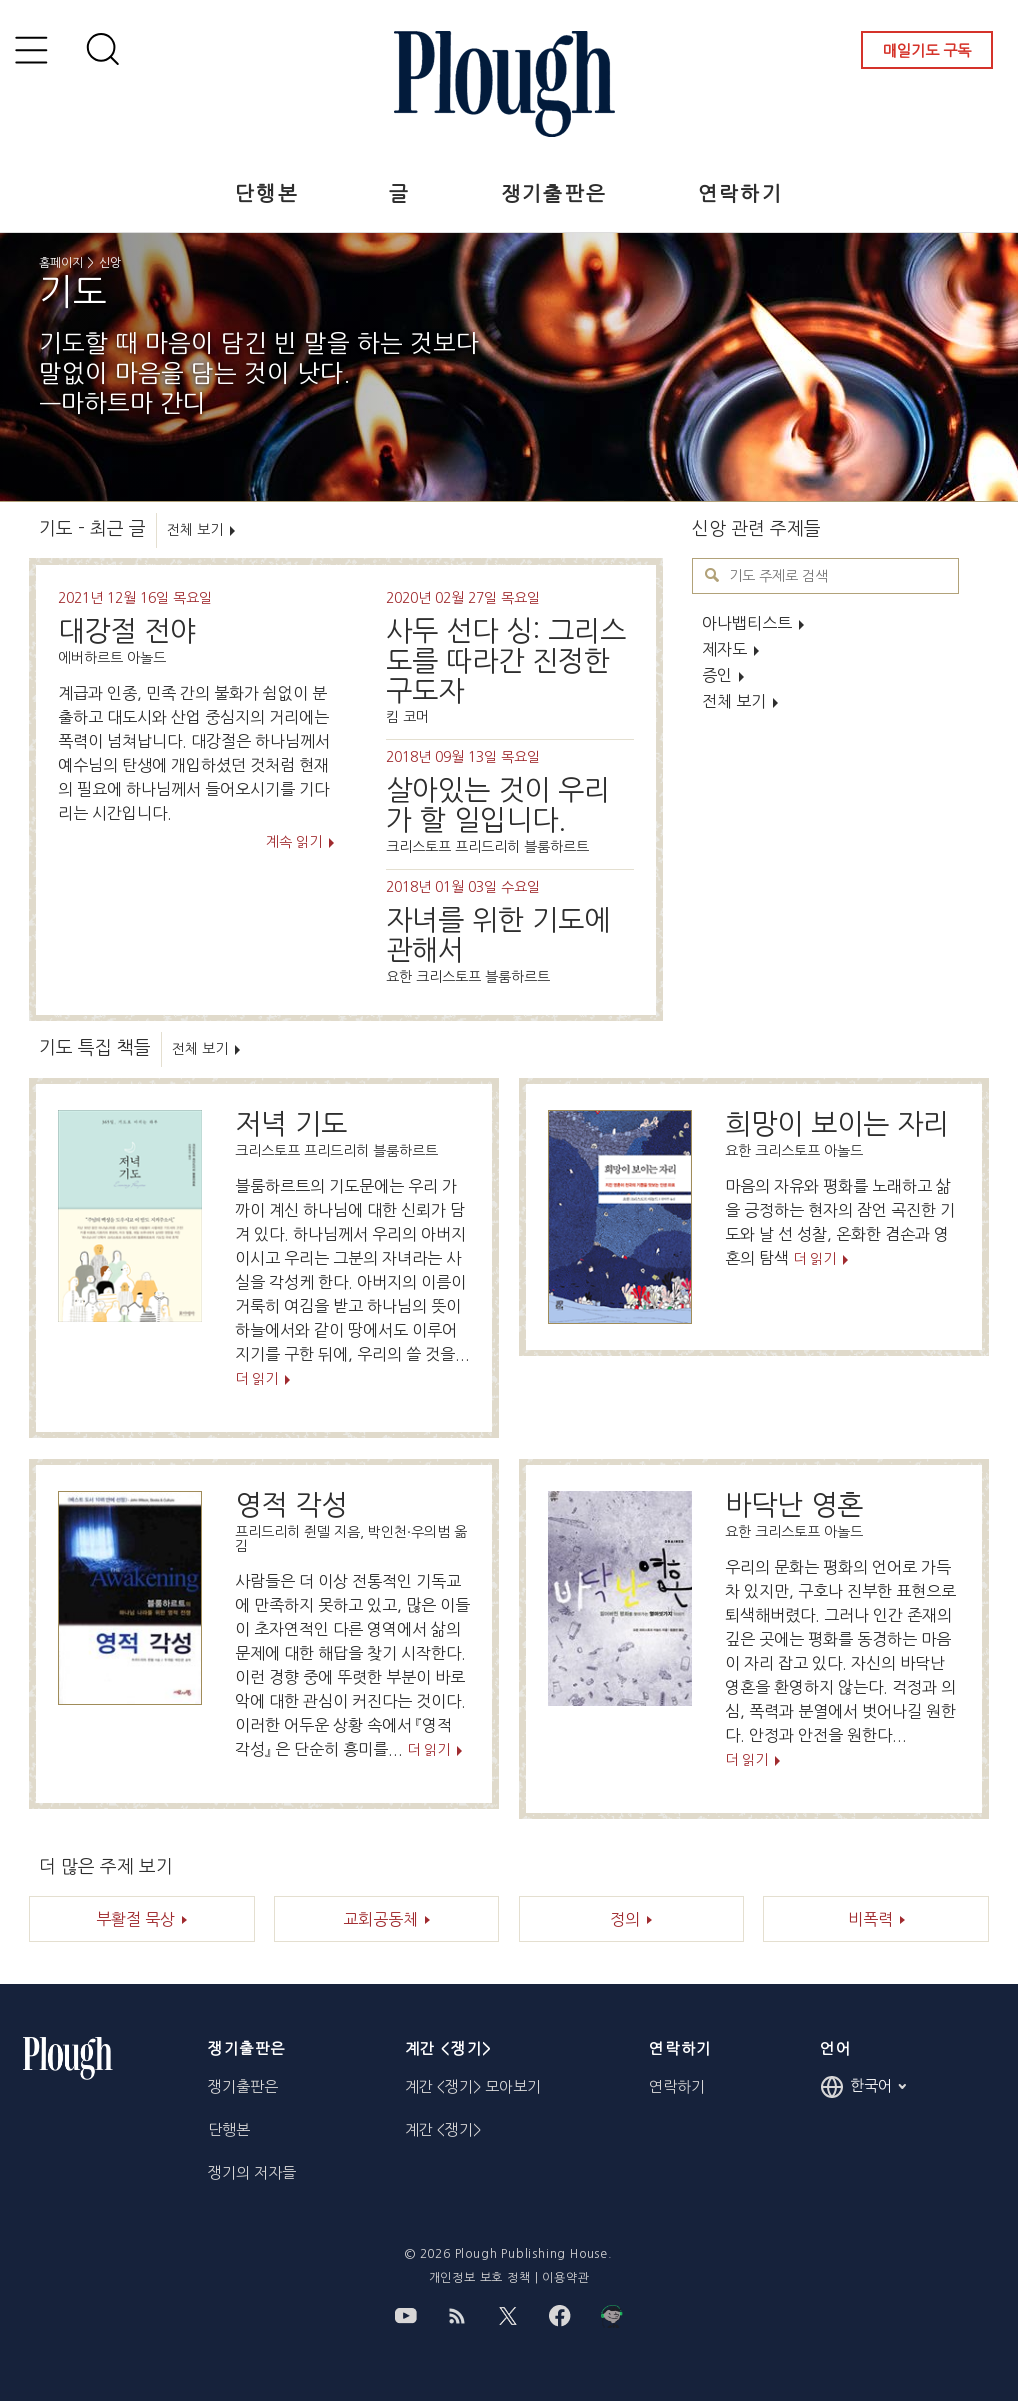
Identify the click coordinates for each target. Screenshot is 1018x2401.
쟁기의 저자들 (252, 2172)
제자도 (724, 649)
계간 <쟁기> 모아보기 (473, 2086)
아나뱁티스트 (747, 623)
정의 (625, 1919)
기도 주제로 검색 (712, 575)
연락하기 (741, 194)
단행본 (267, 194)
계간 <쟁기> (443, 2129)
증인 (717, 675)
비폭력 (870, 1919)
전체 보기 (734, 701)
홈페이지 (61, 263)
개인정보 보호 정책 (480, 2278)
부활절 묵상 (135, 1919)
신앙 (110, 263)
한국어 (863, 2087)
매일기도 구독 (927, 50)
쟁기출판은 (554, 194)
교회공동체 (380, 1919)
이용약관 (565, 2278)
